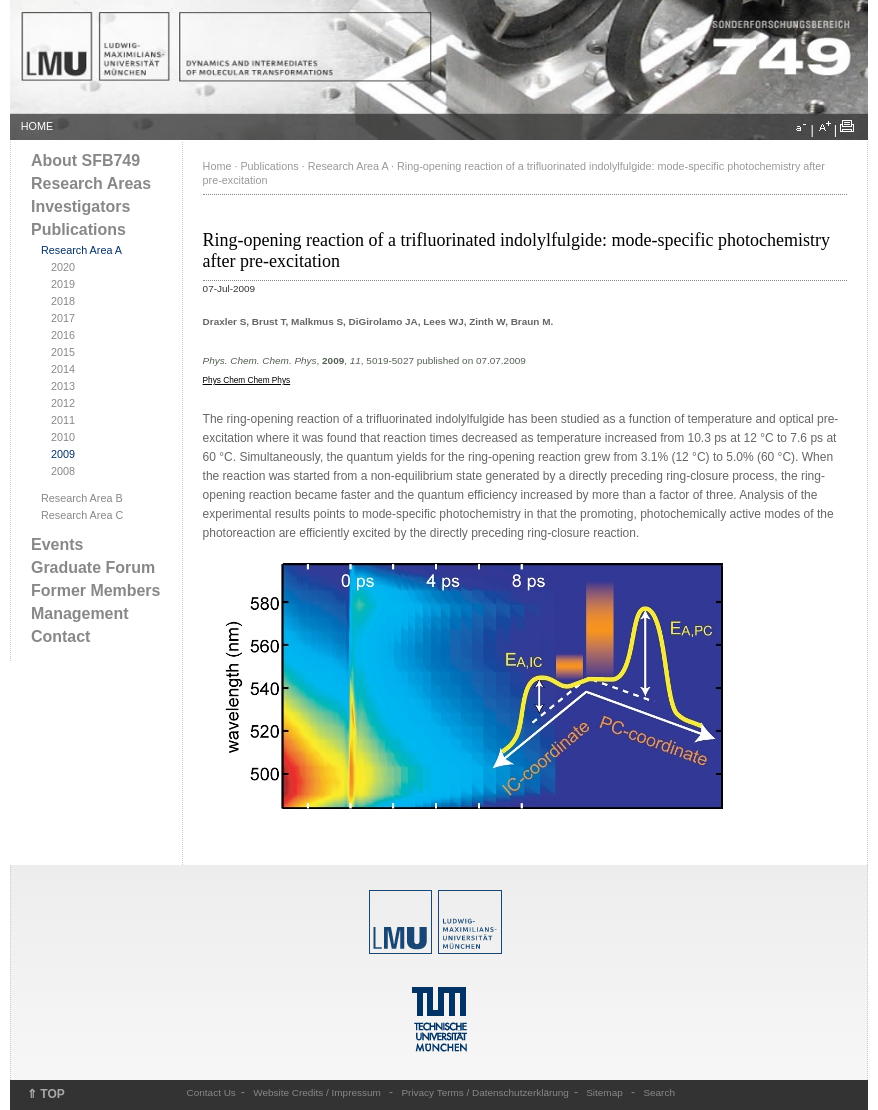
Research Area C (82, 515)
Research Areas (91, 183)
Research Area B (82, 498)
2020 (63, 267)
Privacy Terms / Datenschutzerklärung (484, 1092)
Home (217, 166)
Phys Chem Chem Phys (247, 380)
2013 (63, 386)
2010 (63, 437)
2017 (63, 318)
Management (80, 613)
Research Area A (81, 250)
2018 (63, 301)
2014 (63, 369)
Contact (60, 636)
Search (659, 1092)
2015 (63, 352)
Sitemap (604, 1092)
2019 (63, 284)
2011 (63, 420)
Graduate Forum (93, 567)
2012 (63, 403)
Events (57, 544)
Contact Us (211, 1092)
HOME (37, 126)
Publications (78, 229)
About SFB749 (85, 160)
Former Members (95, 590)
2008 (63, 471)
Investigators (80, 206)
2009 (63, 454)
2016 (63, 335)
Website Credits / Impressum (317, 1092)
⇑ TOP (46, 1094)
